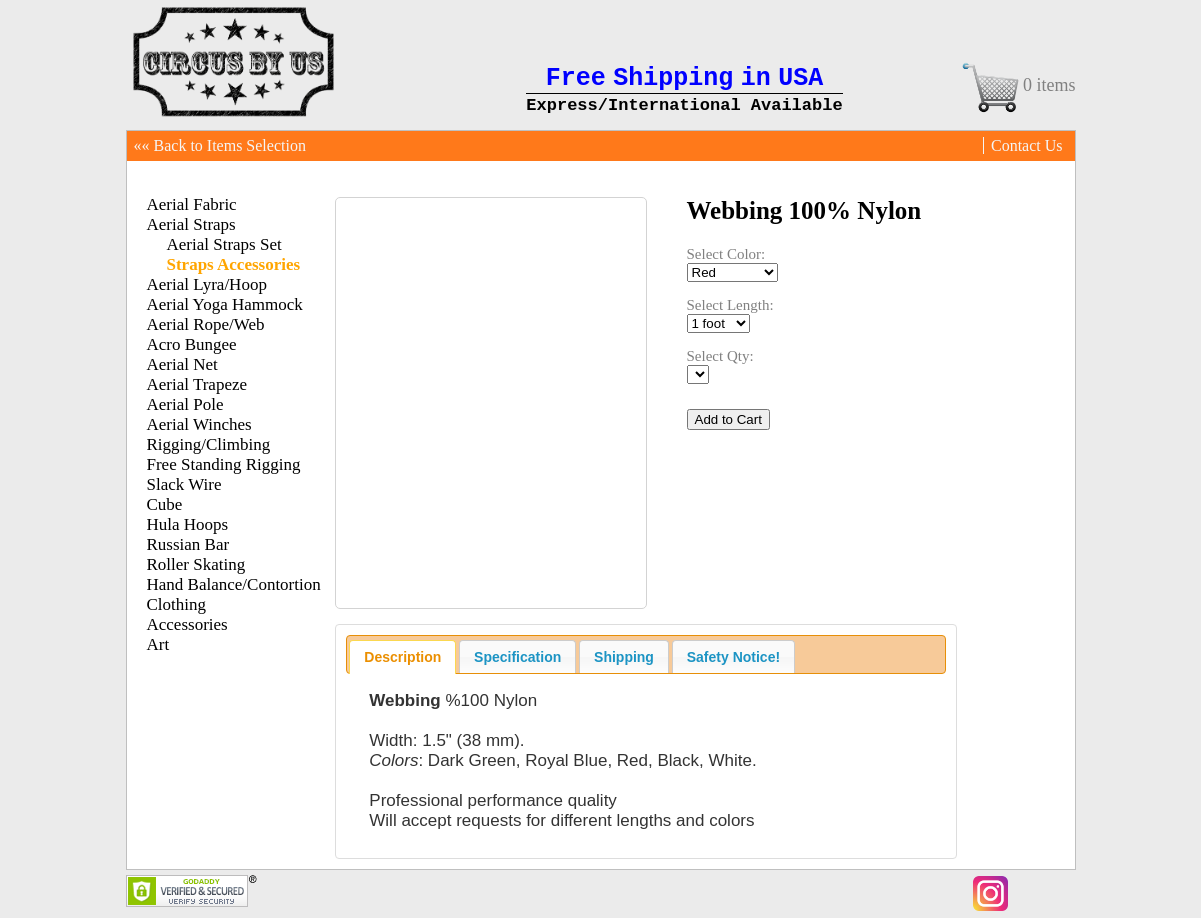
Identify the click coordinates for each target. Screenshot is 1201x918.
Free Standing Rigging (224, 464)
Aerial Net (182, 364)
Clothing (177, 604)
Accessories (187, 624)
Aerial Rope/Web (206, 324)
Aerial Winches (199, 424)
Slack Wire (184, 484)
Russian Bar (188, 544)
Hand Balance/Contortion (234, 584)
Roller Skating (196, 564)
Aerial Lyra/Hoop (207, 284)
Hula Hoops (188, 524)
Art (158, 644)
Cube (165, 504)
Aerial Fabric (192, 204)
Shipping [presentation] (624, 657)
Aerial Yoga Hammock (225, 304)
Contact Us (1027, 145)
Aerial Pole (185, 404)
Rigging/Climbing (209, 444)
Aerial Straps (191, 224)
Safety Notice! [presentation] (733, 657)
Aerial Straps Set (224, 244)
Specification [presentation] (517, 657)
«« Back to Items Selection (220, 145)
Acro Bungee (192, 344)
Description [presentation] (402, 657)
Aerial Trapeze (197, 384)
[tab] (402, 657)
